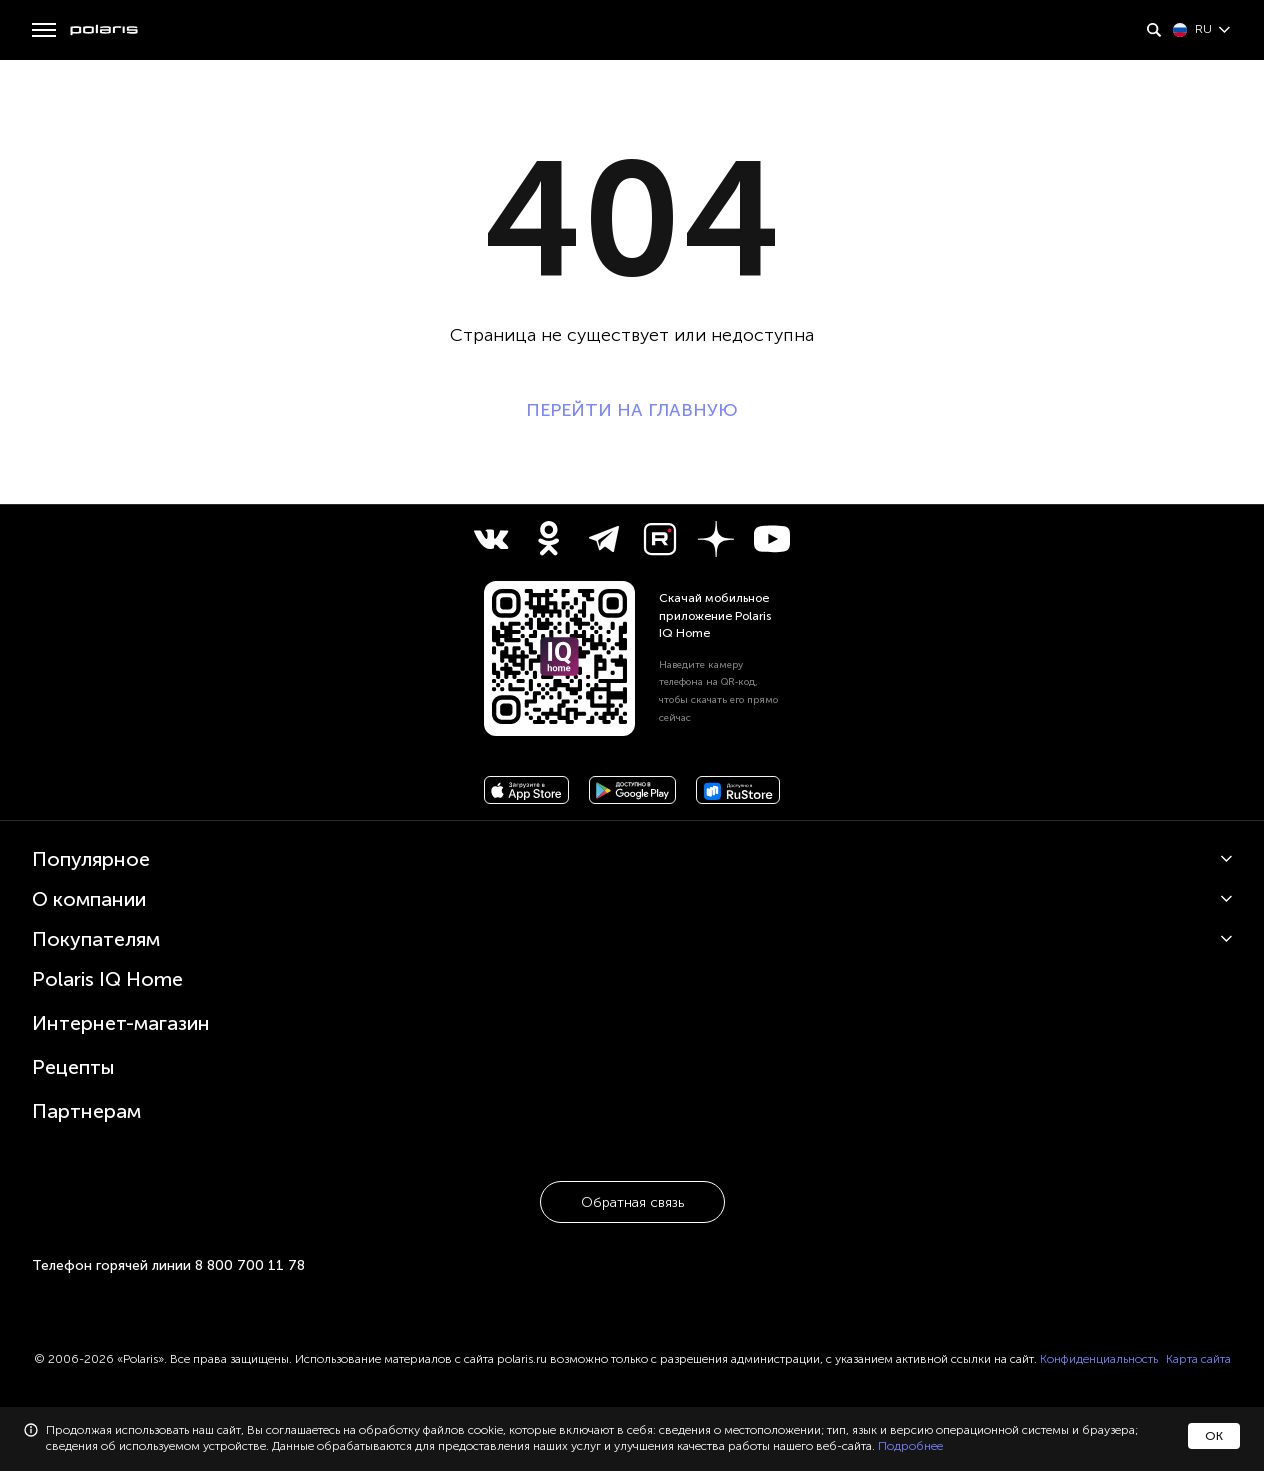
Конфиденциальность (1099, 1359)
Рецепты (73, 1067)
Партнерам (86, 1111)
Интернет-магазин (121, 1023)
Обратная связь (632, 1202)
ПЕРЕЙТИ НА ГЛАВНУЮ (632, 410)
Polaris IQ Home (107, 979)
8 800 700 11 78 (250, 1265)
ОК (1214, 1436)
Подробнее (910, 1446)
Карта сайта (1198, 1359)
